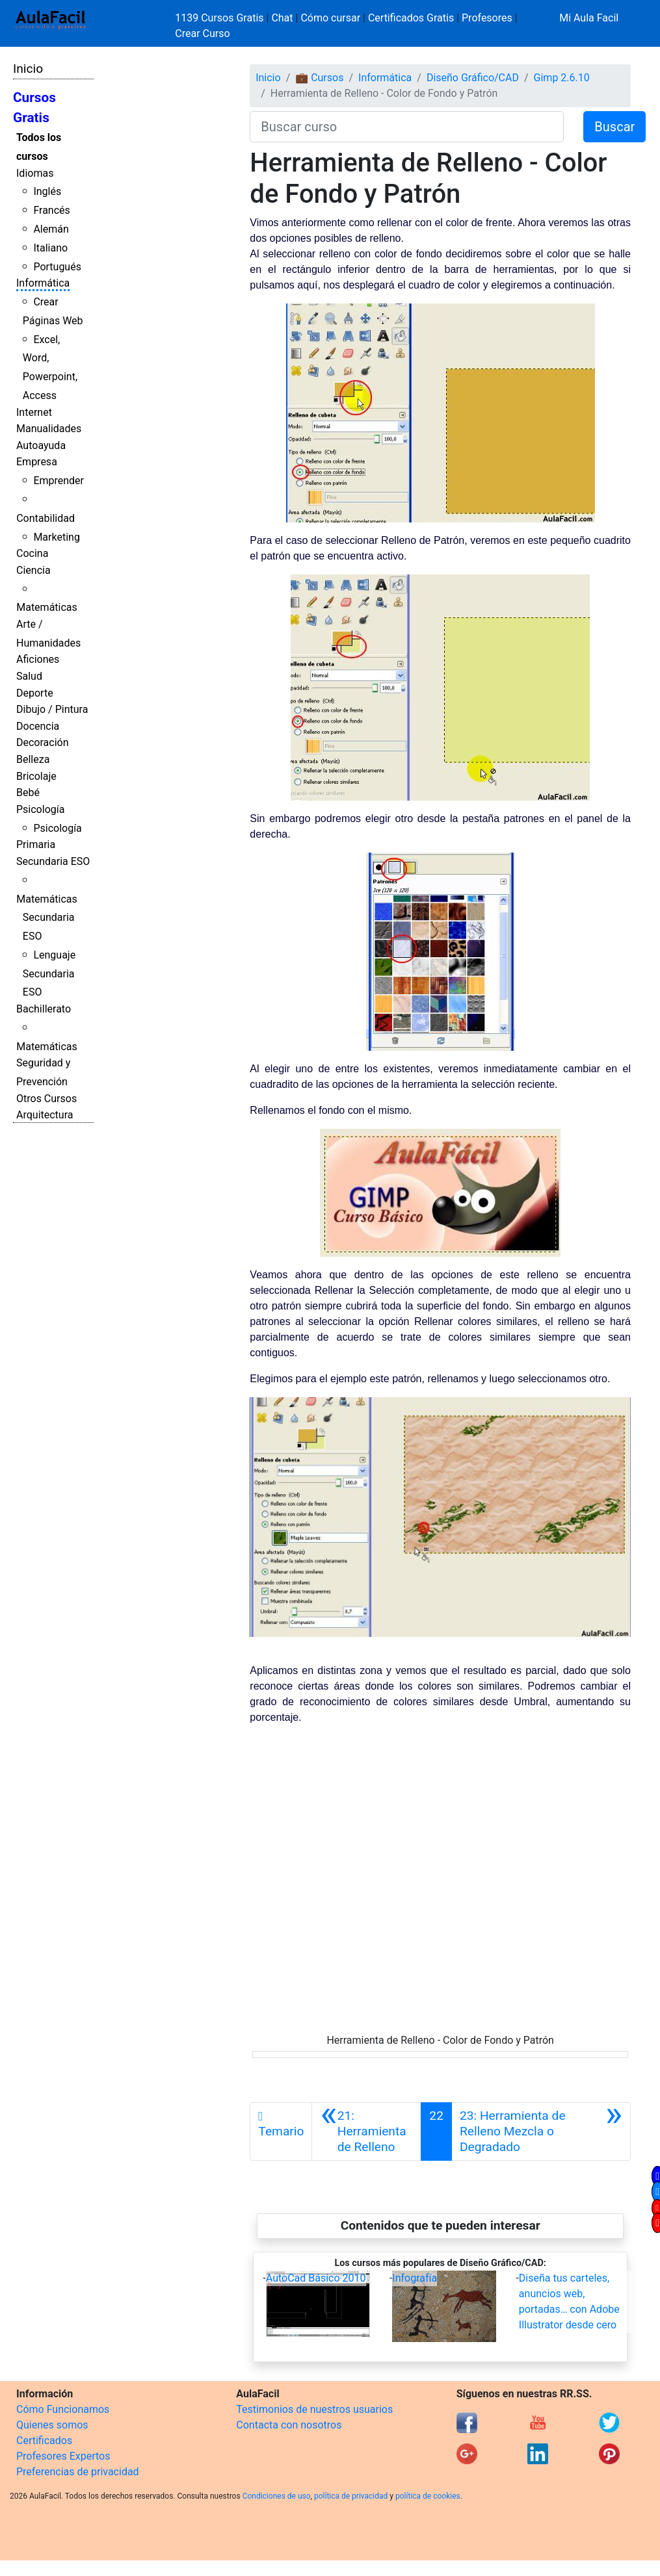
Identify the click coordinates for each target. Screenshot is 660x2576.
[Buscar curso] (407, 126)
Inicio (28, 68)
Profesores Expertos (63, 2456)
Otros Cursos (46, 1098)
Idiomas (34, 173)
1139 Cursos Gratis (220, 18)
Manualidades (48, 428)
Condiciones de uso (277, 2496)
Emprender (58, 480)
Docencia (37, 726)
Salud (29, 676)
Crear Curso (202, 33)
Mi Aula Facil (588, 18)
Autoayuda (41, 445)
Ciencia (33, 570)
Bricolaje (36, 776)
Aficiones (37, 659)
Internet (34, 412)
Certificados (44, 2440)
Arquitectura (44, 1115)
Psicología (40, 809)
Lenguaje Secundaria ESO (49, 974)
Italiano (50, 248)
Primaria (35, 844)
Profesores (487, 18)
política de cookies (427, 2496)
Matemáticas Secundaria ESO (46, 918)
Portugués (57, 267)
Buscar (614, 127)
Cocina (32, 553)
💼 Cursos (319, 77)
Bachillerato (43, 1009)
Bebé (28, 792)
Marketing (56, 537)
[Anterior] (366, 2131)
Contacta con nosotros (288, 2425)
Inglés (47, 191)
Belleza (32, 759)
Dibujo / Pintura (52, 709)
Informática (43, 283)
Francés (51, 210)
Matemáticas (46, 607)
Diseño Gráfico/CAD (473, 77)
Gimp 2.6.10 (562, 77)
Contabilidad (45, 518)
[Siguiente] (541, 2131)
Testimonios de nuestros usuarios (314, 2409)
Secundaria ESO (53, 861)
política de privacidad (351, 2496)
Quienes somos (52, 2425)
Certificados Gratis (411, 18)
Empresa (36, 462)
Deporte (34, 693)
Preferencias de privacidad (77, 2472)
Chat (282, 18)
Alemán (50, 229)
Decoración (42, 742)
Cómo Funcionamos (62, 2409)
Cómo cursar (330, 18)
